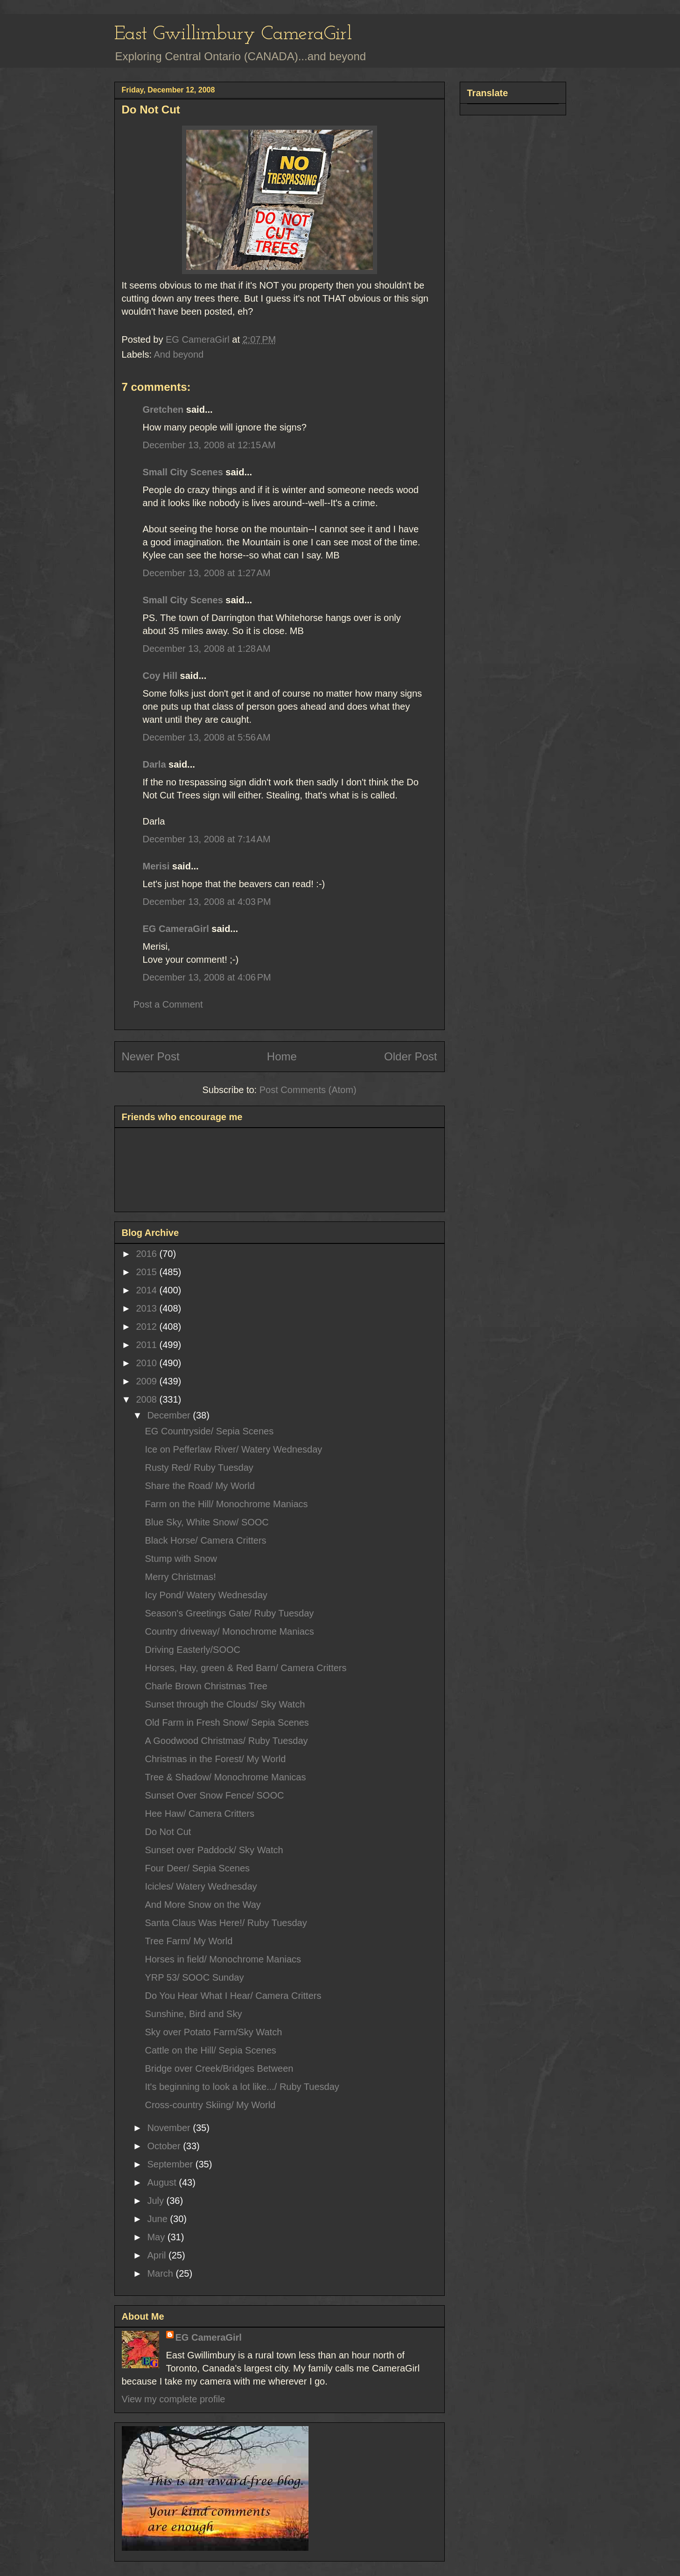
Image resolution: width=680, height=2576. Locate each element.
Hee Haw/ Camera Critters (200, 1813)
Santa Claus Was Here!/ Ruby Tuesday (226, 1923)
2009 (147, 1381)
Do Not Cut (168, 1832)
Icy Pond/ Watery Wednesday (206, 1595)
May (157, 2237)
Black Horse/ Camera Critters (205, 1540)
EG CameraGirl (176, 929)
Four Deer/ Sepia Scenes (197, 1868)
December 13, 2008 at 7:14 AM (207, 839)
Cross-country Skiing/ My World (210, 2105)
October (165, 2146)
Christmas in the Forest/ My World (215, 1759)
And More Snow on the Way (203, 1904)
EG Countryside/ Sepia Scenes (209, 1431)
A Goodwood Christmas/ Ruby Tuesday (226, 1741)
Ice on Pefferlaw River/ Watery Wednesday (233, 1449)
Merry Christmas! (180, 1577)
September (171, 2164)
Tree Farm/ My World (189, 1941)
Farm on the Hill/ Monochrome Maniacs (226, 1504)
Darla (154, 764)
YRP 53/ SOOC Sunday (194, 1977)
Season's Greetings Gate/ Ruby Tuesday (229, 1613)
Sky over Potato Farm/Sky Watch (213, 2032)
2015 (147, 1272)
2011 (147, 1345)
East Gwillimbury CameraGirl (233, 34)
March (161, 2273)
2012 (147, 1326)
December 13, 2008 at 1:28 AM (207, 648)
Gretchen (163, 409)
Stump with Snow (181, 1558)
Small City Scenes (183, 472)
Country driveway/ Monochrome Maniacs (229, 1631)
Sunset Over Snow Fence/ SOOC (214, 1795)
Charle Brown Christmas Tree (206, 1686)
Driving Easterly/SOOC (193, 1649)
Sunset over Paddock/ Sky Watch (214, 1850)
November (170, 2128)
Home (282, 1056)
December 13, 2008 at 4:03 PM (207, 901)
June (158, 2219)
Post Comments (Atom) (308, 1090)
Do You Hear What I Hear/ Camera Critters (233, 1995)
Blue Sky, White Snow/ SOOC (207, 1522)
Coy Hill (160, 675)
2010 (147, 1363)
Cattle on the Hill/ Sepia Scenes (210, 2050)
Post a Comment (168, 1004)
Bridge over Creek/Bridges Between (219, 2068)
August (163, 2182)
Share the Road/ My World (200, 1486)
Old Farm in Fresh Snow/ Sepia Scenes (227, 1722)
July (156, 2200)
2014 (147, 1290)
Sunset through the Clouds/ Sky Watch (225, 1704)
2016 (147, 1254)
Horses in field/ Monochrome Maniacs (223, 1959)
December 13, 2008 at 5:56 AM (207, 737)
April (157, 2255)
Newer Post (151, 1056)
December (170, 1415)
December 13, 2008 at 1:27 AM (207, 573)
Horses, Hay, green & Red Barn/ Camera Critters (246, 1668)
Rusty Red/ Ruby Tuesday (199, 1467)
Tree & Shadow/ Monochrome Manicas (225, 1777)
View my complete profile (173, 2399)
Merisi (156, 866)
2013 (147, 1308)
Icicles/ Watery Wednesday (201, 1886)
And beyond (178, 354)
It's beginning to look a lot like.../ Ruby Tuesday (242, 2087)
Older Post (410, 1056)
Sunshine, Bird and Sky (193, 2014)
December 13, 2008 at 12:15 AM (209, 445)
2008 (147, 1399)
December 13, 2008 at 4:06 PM (207, 977)
